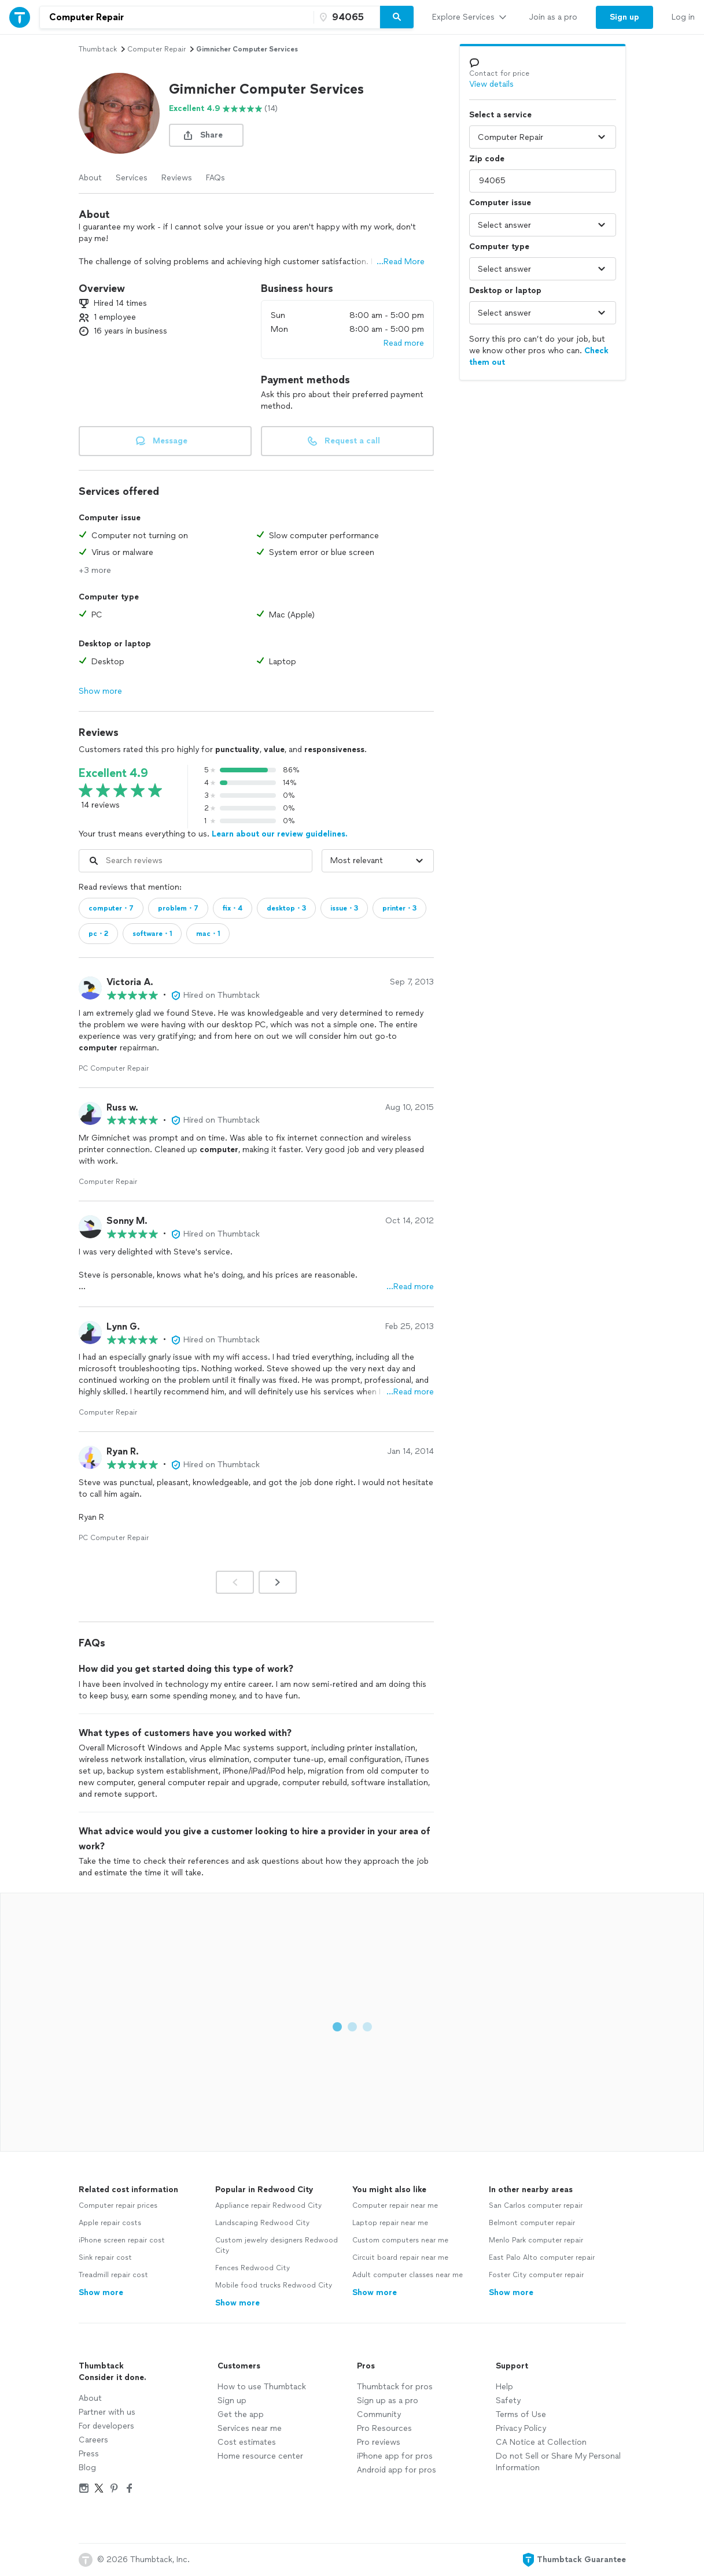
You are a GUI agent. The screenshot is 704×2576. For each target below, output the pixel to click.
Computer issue (500, 203)
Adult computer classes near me (407, 2275)
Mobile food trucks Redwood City (273, 2285)
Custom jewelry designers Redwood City (276, 2245)
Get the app (241, 2414)
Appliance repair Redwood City (268, 2205)
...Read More (401, 262)
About (90, 178)
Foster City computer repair (536, 2275)
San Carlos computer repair (536, 2205)
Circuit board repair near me (400, 2257)
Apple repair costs (110, 2223)
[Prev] (235, 1582)
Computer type (499, 246)
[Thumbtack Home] (19, 17)
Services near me (250, 2428)
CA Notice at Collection (541, 2442)
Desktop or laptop (505, 290)
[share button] (206, 135)
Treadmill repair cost (113, 2275)
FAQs (215, 178)
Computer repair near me (395, 2205)
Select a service (500, 115)
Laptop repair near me (390, 2223)
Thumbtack (98, 49)
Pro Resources (384, 2428)
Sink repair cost (105, 2257)
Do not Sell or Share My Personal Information (558, 2462)
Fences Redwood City (252, 2268)
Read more (404, 343)
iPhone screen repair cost (122, 2240)
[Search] (397, 17)
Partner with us (107, 2412)
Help (504, 2387)
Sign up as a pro (387, 2400)
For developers (106, 2426)
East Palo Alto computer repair (542, 2257)
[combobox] (177, 17)
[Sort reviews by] (378, 860)
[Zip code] (345, 17)
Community (379, 2414)
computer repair (156, 49)
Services (132, 178)
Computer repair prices (118, 2205)
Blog (87, 2468)
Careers (93, 2440)
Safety (508, 2400)
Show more (100, 691)
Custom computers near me (400, 2240)
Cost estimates (247, 2442)
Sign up (232, 2400)
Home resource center (260, 2456)
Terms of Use (521, 2414)
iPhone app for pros (395, 2456)
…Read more (410, 1286)
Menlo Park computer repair (536, 2240)
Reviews (176, 178)
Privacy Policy (521, 2428)
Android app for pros (396, 2470)
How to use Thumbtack (262, 2387)
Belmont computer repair (532, 2223)
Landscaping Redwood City (262, 2223)
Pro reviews (378, 2442)
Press (89, 2454)
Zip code (486, 159)
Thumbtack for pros (395, 2387)
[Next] (278, 1582)
